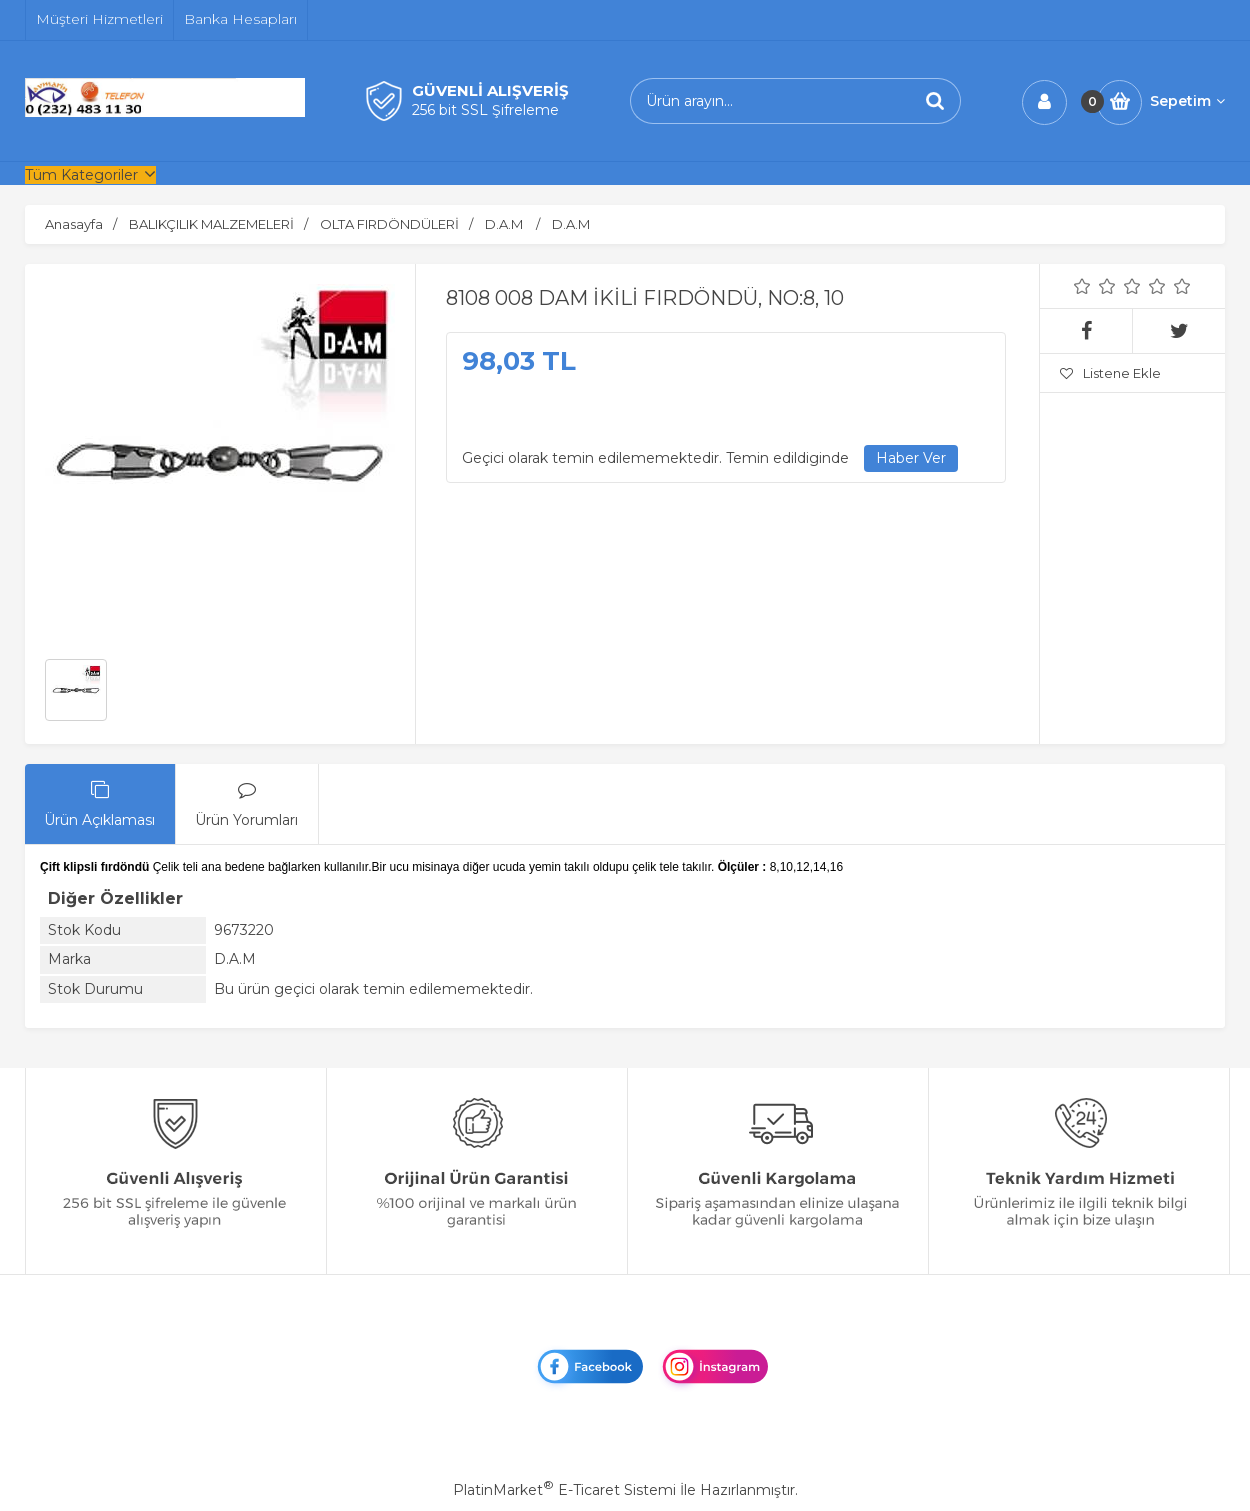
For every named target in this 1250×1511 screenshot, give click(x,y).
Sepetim (1187, 101)
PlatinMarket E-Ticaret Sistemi (564, 1490)
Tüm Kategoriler (81, 175)
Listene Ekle (1110, 373)
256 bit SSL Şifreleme (485, 110)
